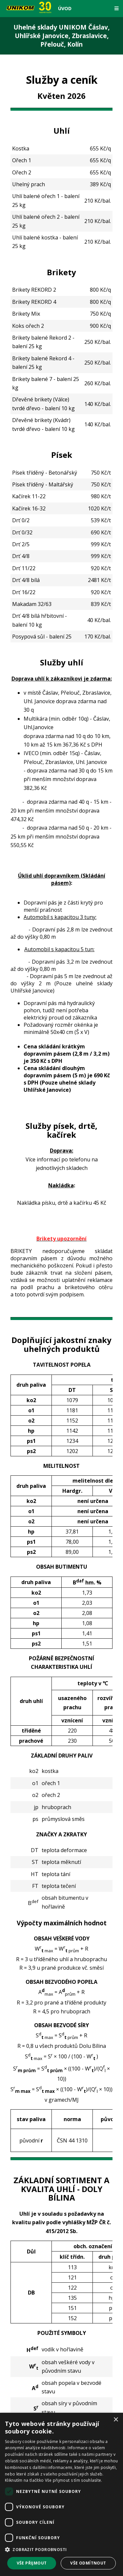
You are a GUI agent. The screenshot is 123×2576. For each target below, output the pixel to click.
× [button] (115, 2419)
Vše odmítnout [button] (88, 2563)
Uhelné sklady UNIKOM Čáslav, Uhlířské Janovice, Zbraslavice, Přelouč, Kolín (61, 36)
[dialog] (61, 2494)
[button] (61, 2549)
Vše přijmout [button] (32, 2563)
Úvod (65, 8)
